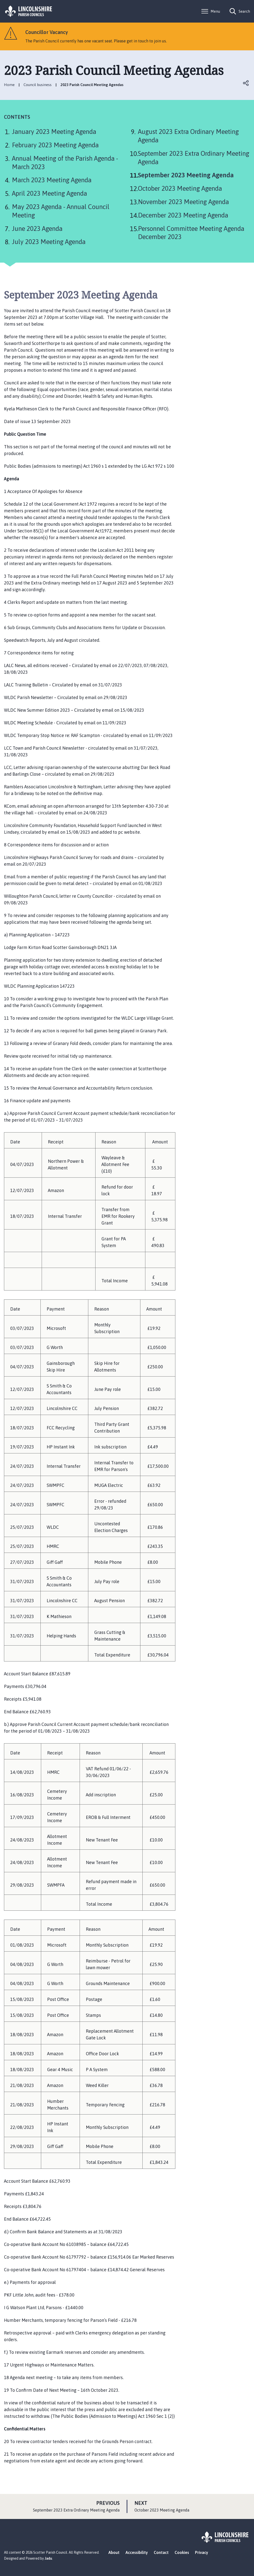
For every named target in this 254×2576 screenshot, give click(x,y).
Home (9, 85)
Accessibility (137, 2552)
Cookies (182, 2552)
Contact (161, 2552)
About (114, 2552)
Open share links (246, 83)
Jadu (48, 2558)
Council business (38, 85)
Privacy (201, 2552)
